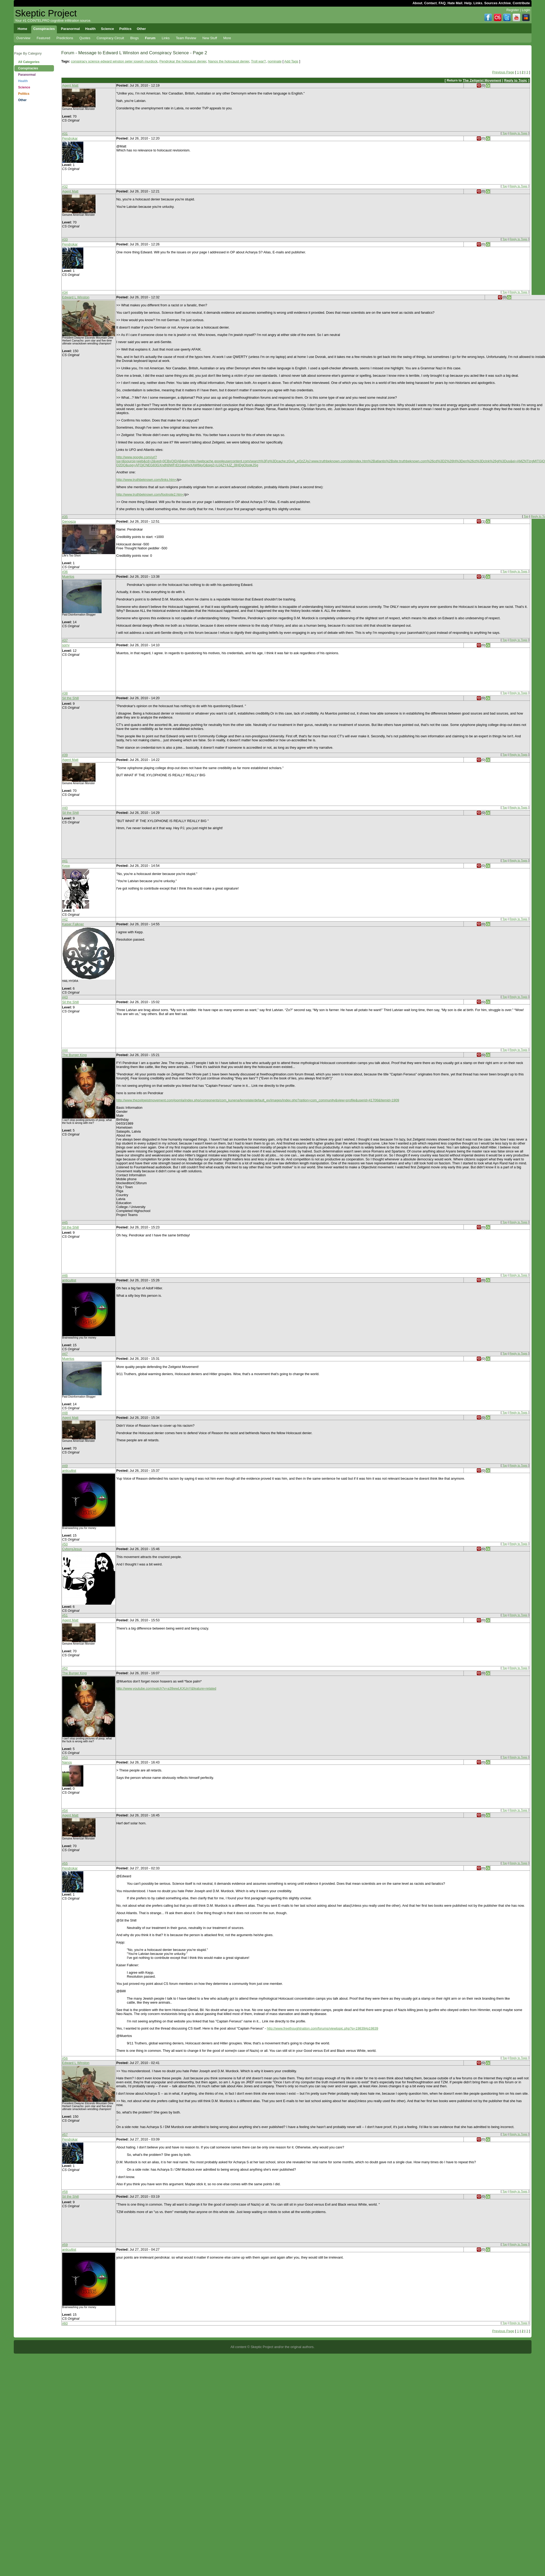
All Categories (29, 62)
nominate (275, 61)
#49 (65, 1466)
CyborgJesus (72, 1549)
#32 (65, 187)
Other (22, 100)
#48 (65, 1413)
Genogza (69, 521)
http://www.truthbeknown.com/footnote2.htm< (150, 494)
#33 (65, 239)
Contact (430, 3)
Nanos (67, 1762)
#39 (65, 755)
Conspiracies (28, 68)
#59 (65, 2245)
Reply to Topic (515, 80)
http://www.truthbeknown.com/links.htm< (146, 480)
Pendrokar (70, 138)
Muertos (68, 576)
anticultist (69, 1280)
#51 (65, 1615)
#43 (65, 997)
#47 (65, 1354)
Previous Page (503, 72)
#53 (65, 1758)
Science (24, 87)
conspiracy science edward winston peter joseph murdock (114, 61)
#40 (65, 808)
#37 (65, 640)
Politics (24, 94)
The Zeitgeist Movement (482, 80)
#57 (65, 2135)
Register (512, 10)
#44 (65, 1050)
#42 (65, 919)
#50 (65, 1544)
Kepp (66, 866)
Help (468, 3)
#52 (65, 1668)
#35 (65, 517)
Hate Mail (454, 3)
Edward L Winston (75, 297)
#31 (65, 134)
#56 (65, 2058)
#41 (65, 861)
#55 (65, 1863)
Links (478, 3)
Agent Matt (70, 85)
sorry (66, 645)
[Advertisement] (34, 188)
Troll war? (258, 61)
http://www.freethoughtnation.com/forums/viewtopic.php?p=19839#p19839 (322, 2028)
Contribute (521, 3)
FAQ (442, 3)
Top (504, 133)
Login (526, 10)
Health (23, 81)
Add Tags (291, 61)
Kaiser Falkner (73, 924)
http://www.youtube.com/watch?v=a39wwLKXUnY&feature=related (166, 1688)
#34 (65, 292)
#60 (65, 2323)
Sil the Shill (70, 698)
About (417, 3)
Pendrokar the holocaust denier (183, 61)
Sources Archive (497, 3)
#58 (65, 2192)
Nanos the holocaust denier (228, 61)
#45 (65, 1222)
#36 (65, 572)
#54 (65, 1810)
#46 (65, 1275)
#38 (65, 693)
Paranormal (27, 75)
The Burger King (74, 1055)
